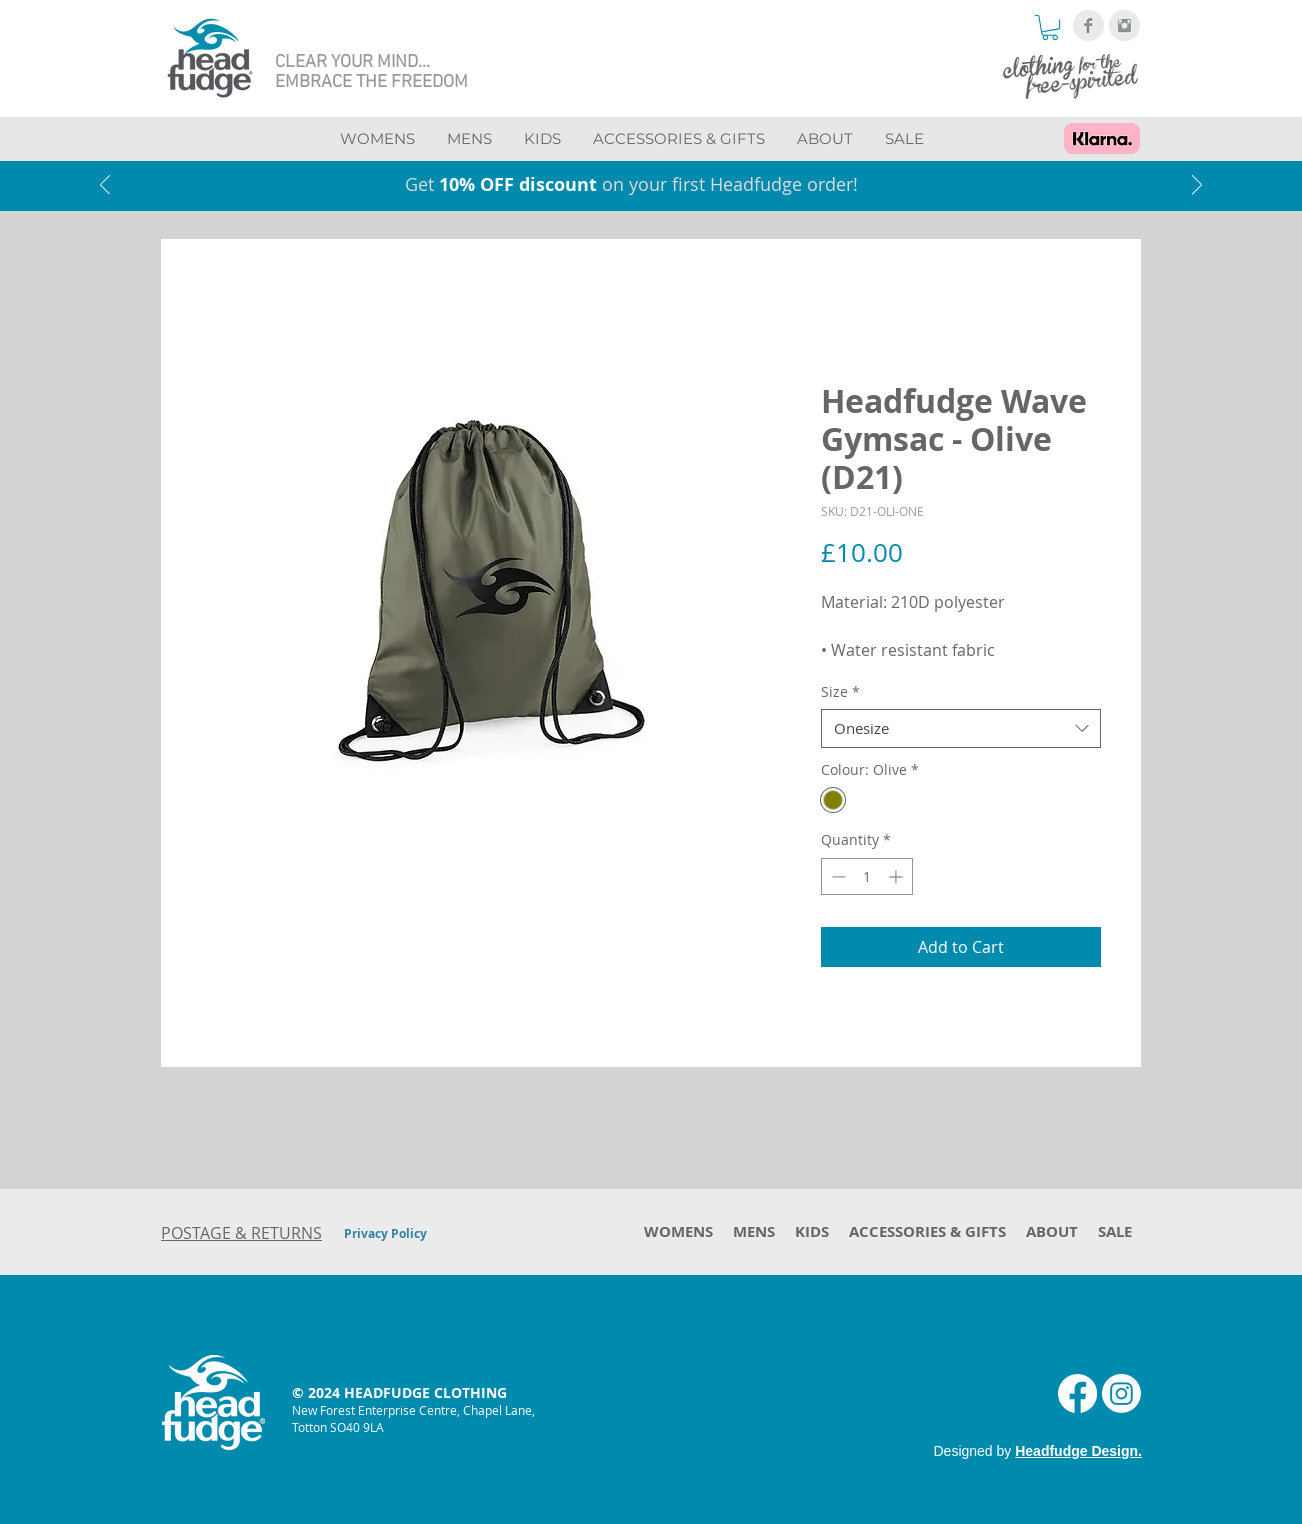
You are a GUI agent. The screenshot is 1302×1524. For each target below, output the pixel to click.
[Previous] (105, 186)
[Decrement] (836, 876)
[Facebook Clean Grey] (1088, 25)
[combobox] (961, 728)
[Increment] (897, 876)
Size (840, 691)
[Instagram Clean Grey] (1124, 25)
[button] (1050, 27)
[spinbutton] (867, 876)
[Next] (1197, 186)
